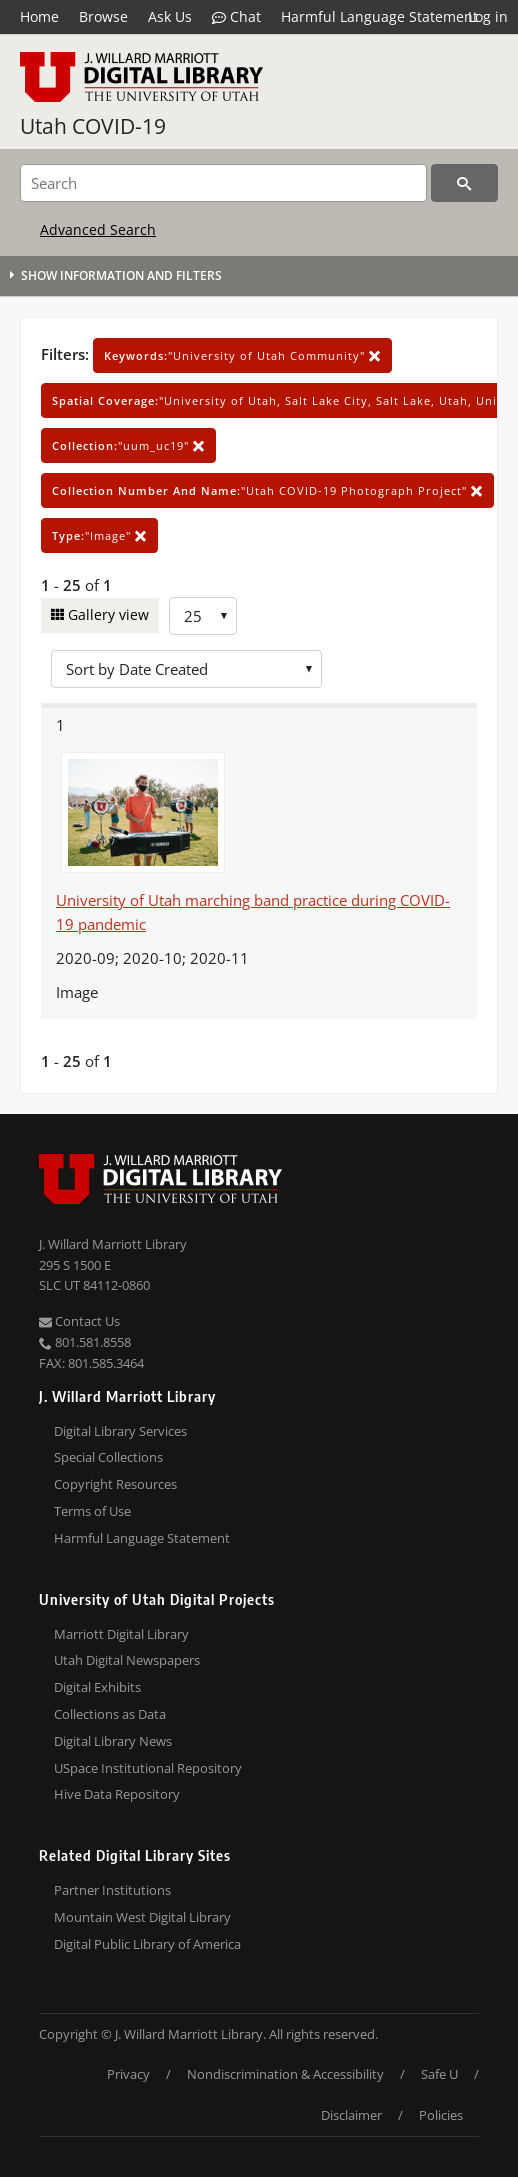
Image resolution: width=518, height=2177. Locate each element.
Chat (236, 17)
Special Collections (108, 1457)
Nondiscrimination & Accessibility (285, 2074)
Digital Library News (113, 1741)
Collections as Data (110, 1714)
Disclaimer (351, 2115)
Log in (488, 16)
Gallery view (106, 614)
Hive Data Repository (117, 1794)
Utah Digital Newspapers (127, 1660)
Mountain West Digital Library (142, 1917)
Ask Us (170, 16)
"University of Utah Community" (242, 355)
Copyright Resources (115, 1484)
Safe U (439, 2074)
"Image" (99, 535)
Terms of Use (92, 1511)
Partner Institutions (112, 1890)
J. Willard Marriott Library (113, 1244)
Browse (103, 16)
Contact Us (79, 1321)
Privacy (128, 2074)
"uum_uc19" (128, 445)
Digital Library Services (120, 1431)
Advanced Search (98, 229)
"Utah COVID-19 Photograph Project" (267, 490)
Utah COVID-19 (93, 126)
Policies (441, 2115)
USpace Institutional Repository (148, 1768)
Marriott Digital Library (121, 1634)
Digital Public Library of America (147, 1944)
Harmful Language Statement (379, 16)
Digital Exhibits (97, 1687)
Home (39, 16)
